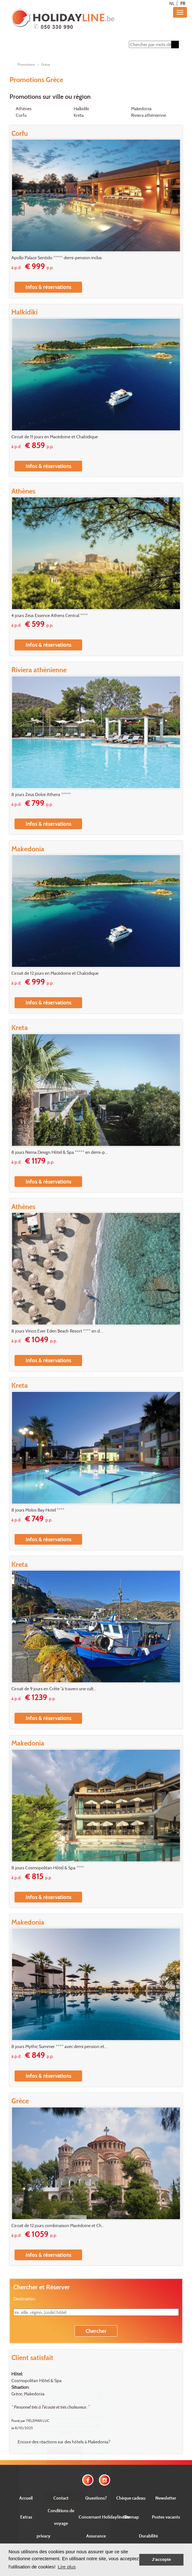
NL (172, 3)
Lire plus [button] (67, 2566)
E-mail (65, 2473)
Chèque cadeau (131, 2498)
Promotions (26, 64)
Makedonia (141, 108)
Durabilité (148, 2535)
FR (182, 3)
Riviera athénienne (148, 115)
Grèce (45, 64)
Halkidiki (81, 108)
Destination (24, 2298)
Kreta (79, 115)
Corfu (21, 115)
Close (65, 2519)
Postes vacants (166, 2516)
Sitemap (131, 2516)
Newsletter (165, 2498)
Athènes (24, 108)
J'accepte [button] (161, 2559)
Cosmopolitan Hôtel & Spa (36, 2380)
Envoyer (65, 2497)
